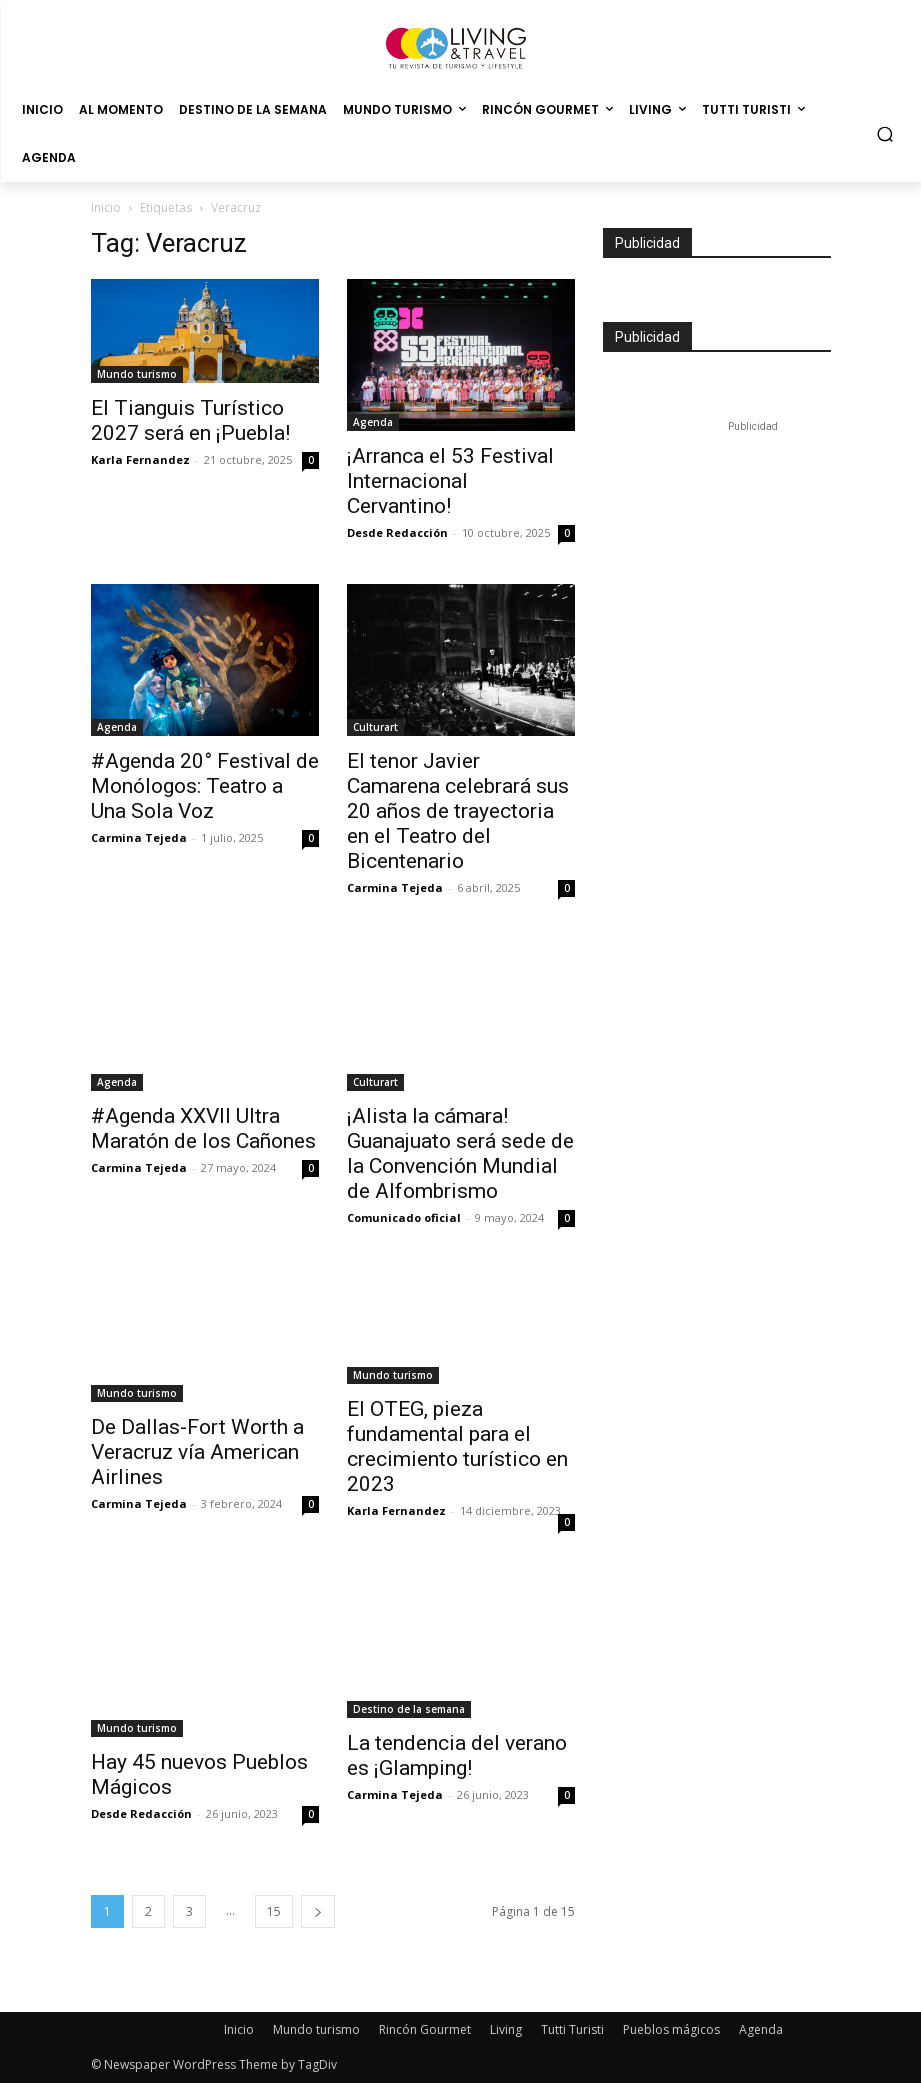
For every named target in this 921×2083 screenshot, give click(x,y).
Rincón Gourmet (425, 2029)
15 (274, 1911)
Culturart (375, 727)
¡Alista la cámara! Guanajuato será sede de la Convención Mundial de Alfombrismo (460, 1153)
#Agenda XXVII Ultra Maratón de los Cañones (203, 1128)
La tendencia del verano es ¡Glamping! (457, 1755)
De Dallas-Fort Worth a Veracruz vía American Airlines (197, 1452)
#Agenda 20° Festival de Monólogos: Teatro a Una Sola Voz (205, 786)
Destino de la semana (409, 1709)
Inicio (106, 207)
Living (506, 2029)
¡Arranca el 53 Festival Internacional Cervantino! (450, 481)
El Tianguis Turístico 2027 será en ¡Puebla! (190, 420)
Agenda (373, 422)
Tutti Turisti (572, 2029)
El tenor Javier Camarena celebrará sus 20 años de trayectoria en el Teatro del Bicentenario (458, 811)
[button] (885, 134)
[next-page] (318, 1911)
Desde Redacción (397, 532)
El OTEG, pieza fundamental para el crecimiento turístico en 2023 (457, 1446)
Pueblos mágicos (671, 2029)
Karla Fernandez (140, 459)
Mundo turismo (137, 374)
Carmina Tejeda (139, 837)
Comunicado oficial (404, 1217)
